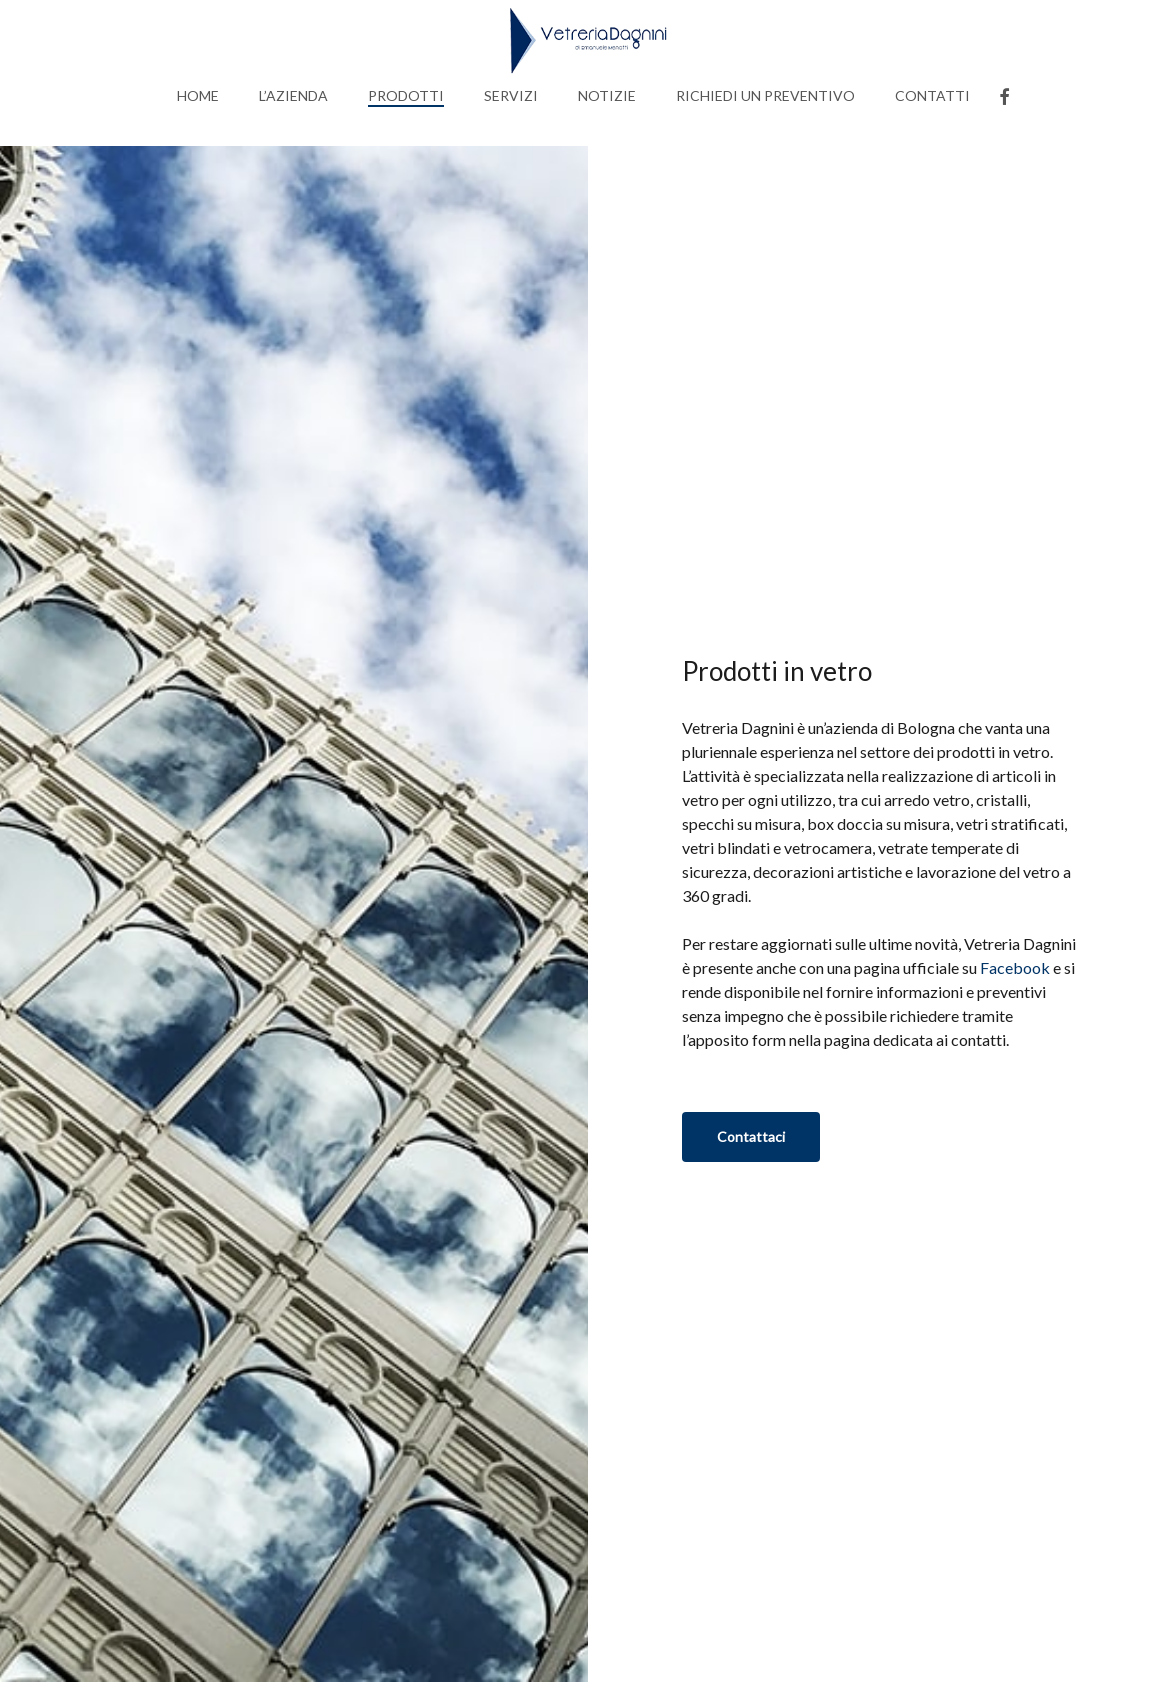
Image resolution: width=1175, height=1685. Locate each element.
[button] (751, 1137)
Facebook (1015, 967)
